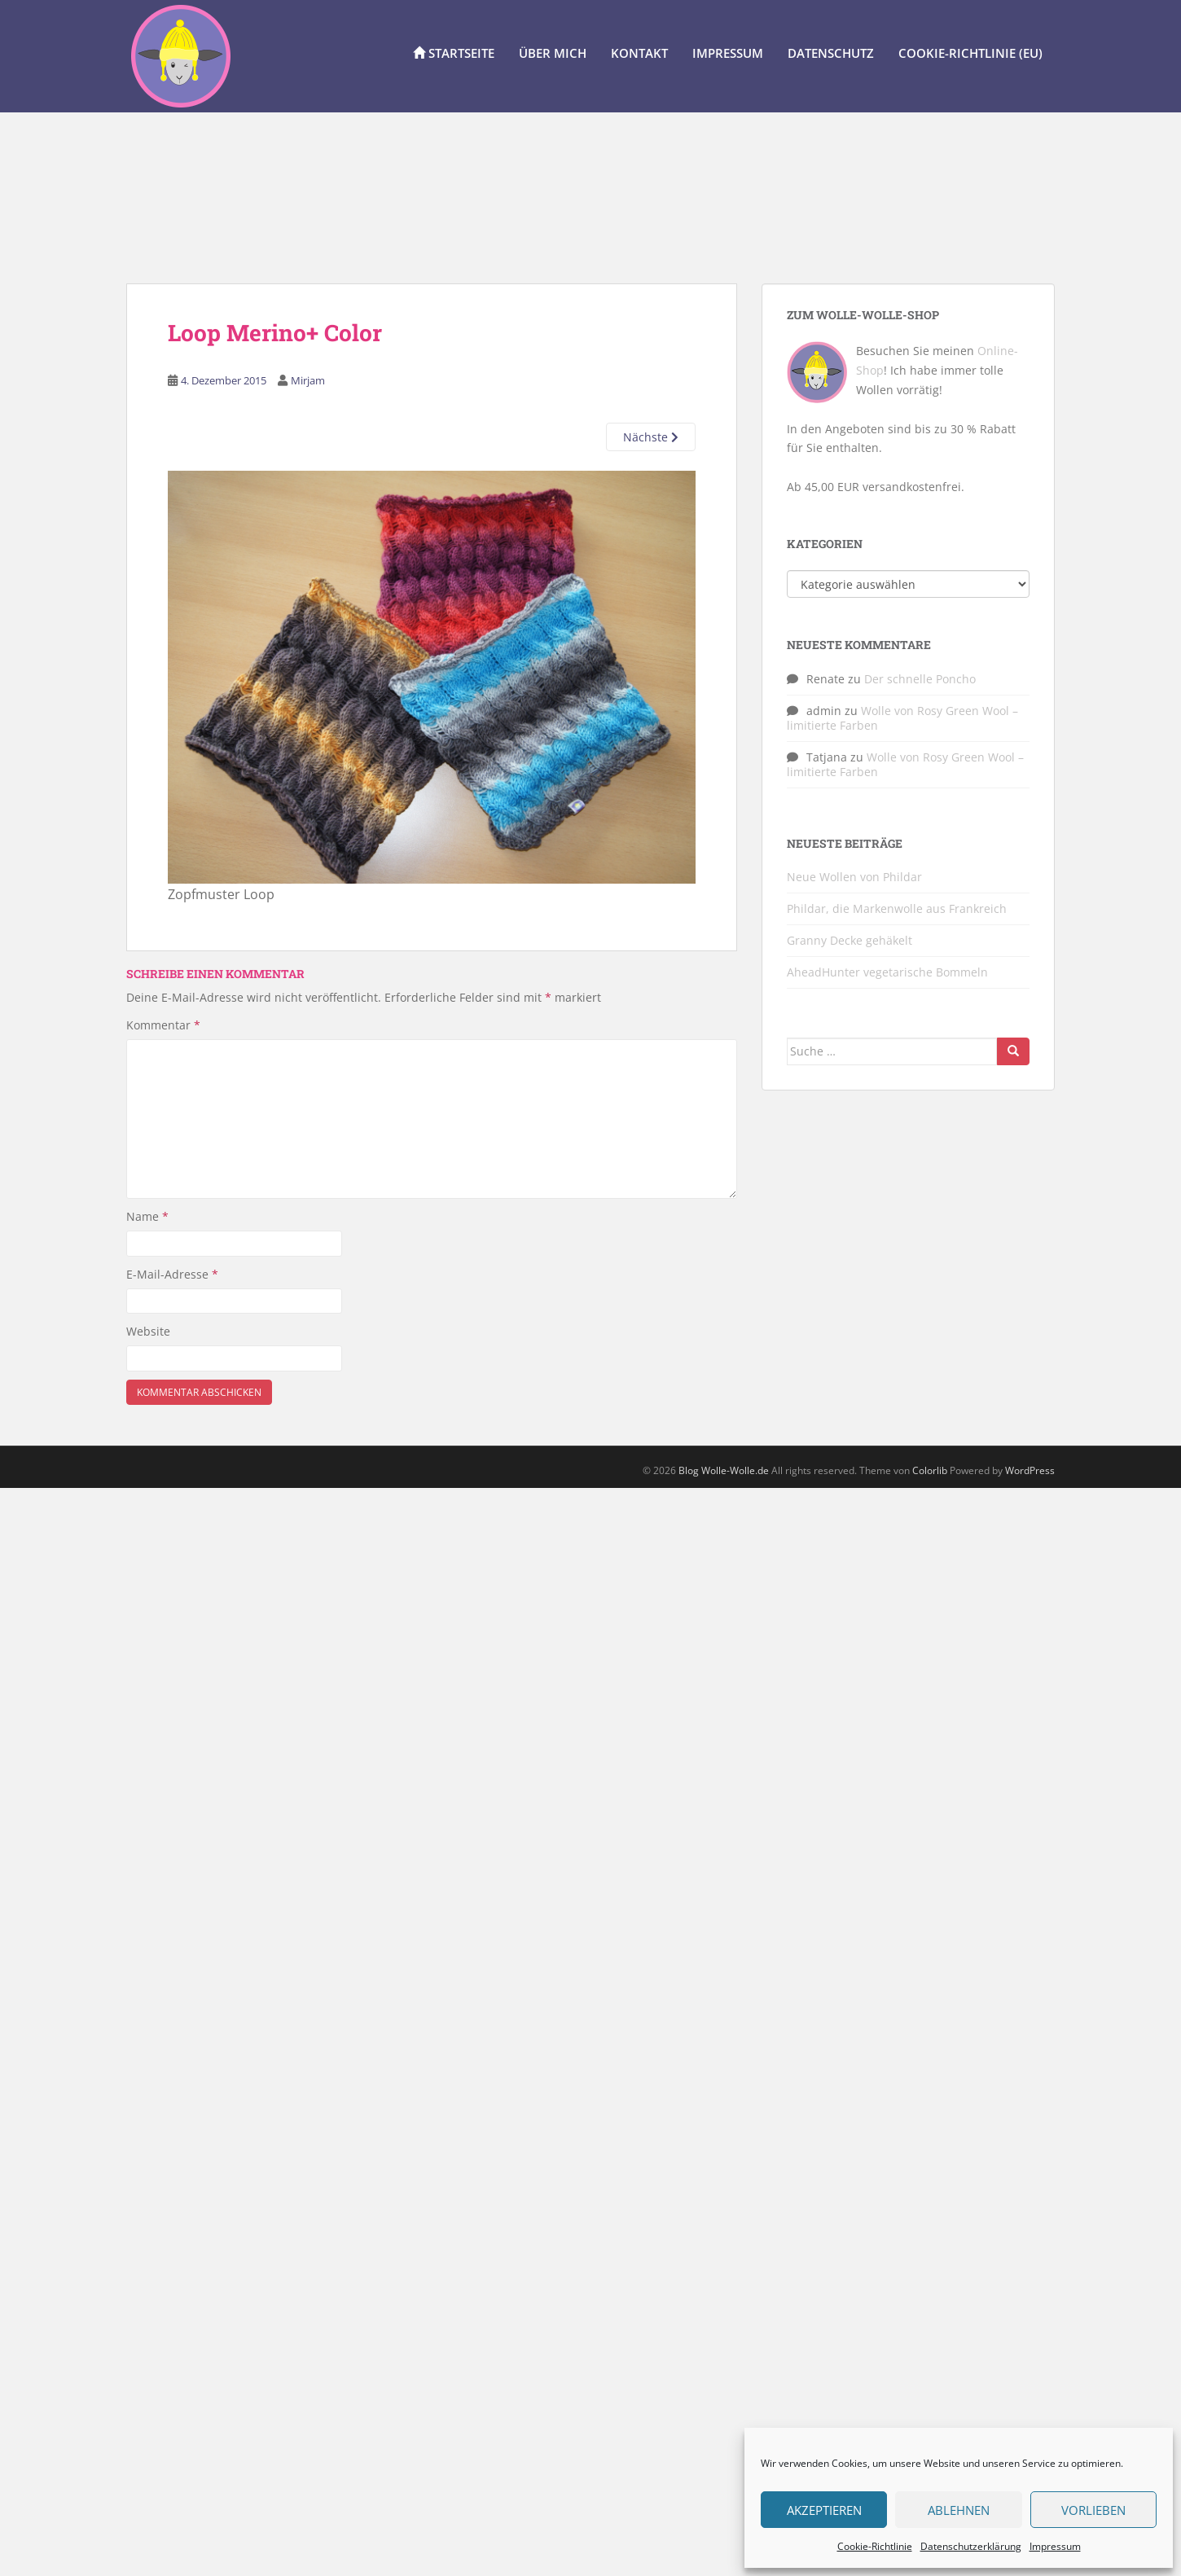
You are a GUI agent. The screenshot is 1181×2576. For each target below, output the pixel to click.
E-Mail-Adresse (172, 1274)
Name (147, 1216)
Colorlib (929, 1470)
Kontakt (639, 53)
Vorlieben (1093, 2510)
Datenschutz (831, 53)
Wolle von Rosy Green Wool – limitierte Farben (902, 718)
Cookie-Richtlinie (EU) (970, 53)
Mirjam (308, 380)
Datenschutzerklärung (970, 2546)
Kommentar (163, 1025)
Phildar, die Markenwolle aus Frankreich (897, 908)
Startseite (453, 53)
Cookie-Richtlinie (874, 2546)
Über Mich (552, 53)
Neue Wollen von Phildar (854, 876)
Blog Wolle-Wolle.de (723, 1470)
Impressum (1055, 2546)
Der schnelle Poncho (920, 679)
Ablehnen (959, 2510)
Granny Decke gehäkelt (849, 940)
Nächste (650, 437)
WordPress (1030, 1470)
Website (148, 1331)
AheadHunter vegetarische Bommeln (887, 972)
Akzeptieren (824, 2510)
